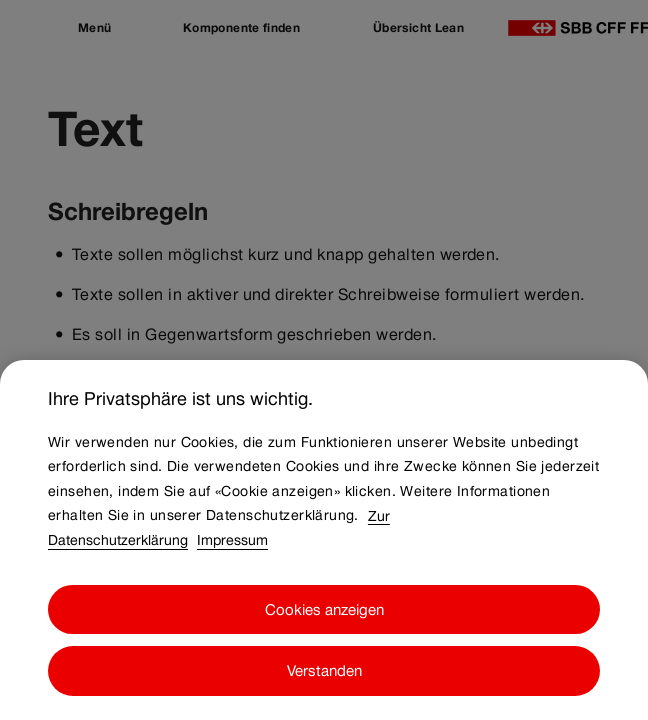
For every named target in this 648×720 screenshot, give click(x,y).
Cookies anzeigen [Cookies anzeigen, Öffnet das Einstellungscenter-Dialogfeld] (324, 651)
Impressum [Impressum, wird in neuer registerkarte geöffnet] (232, 583)
